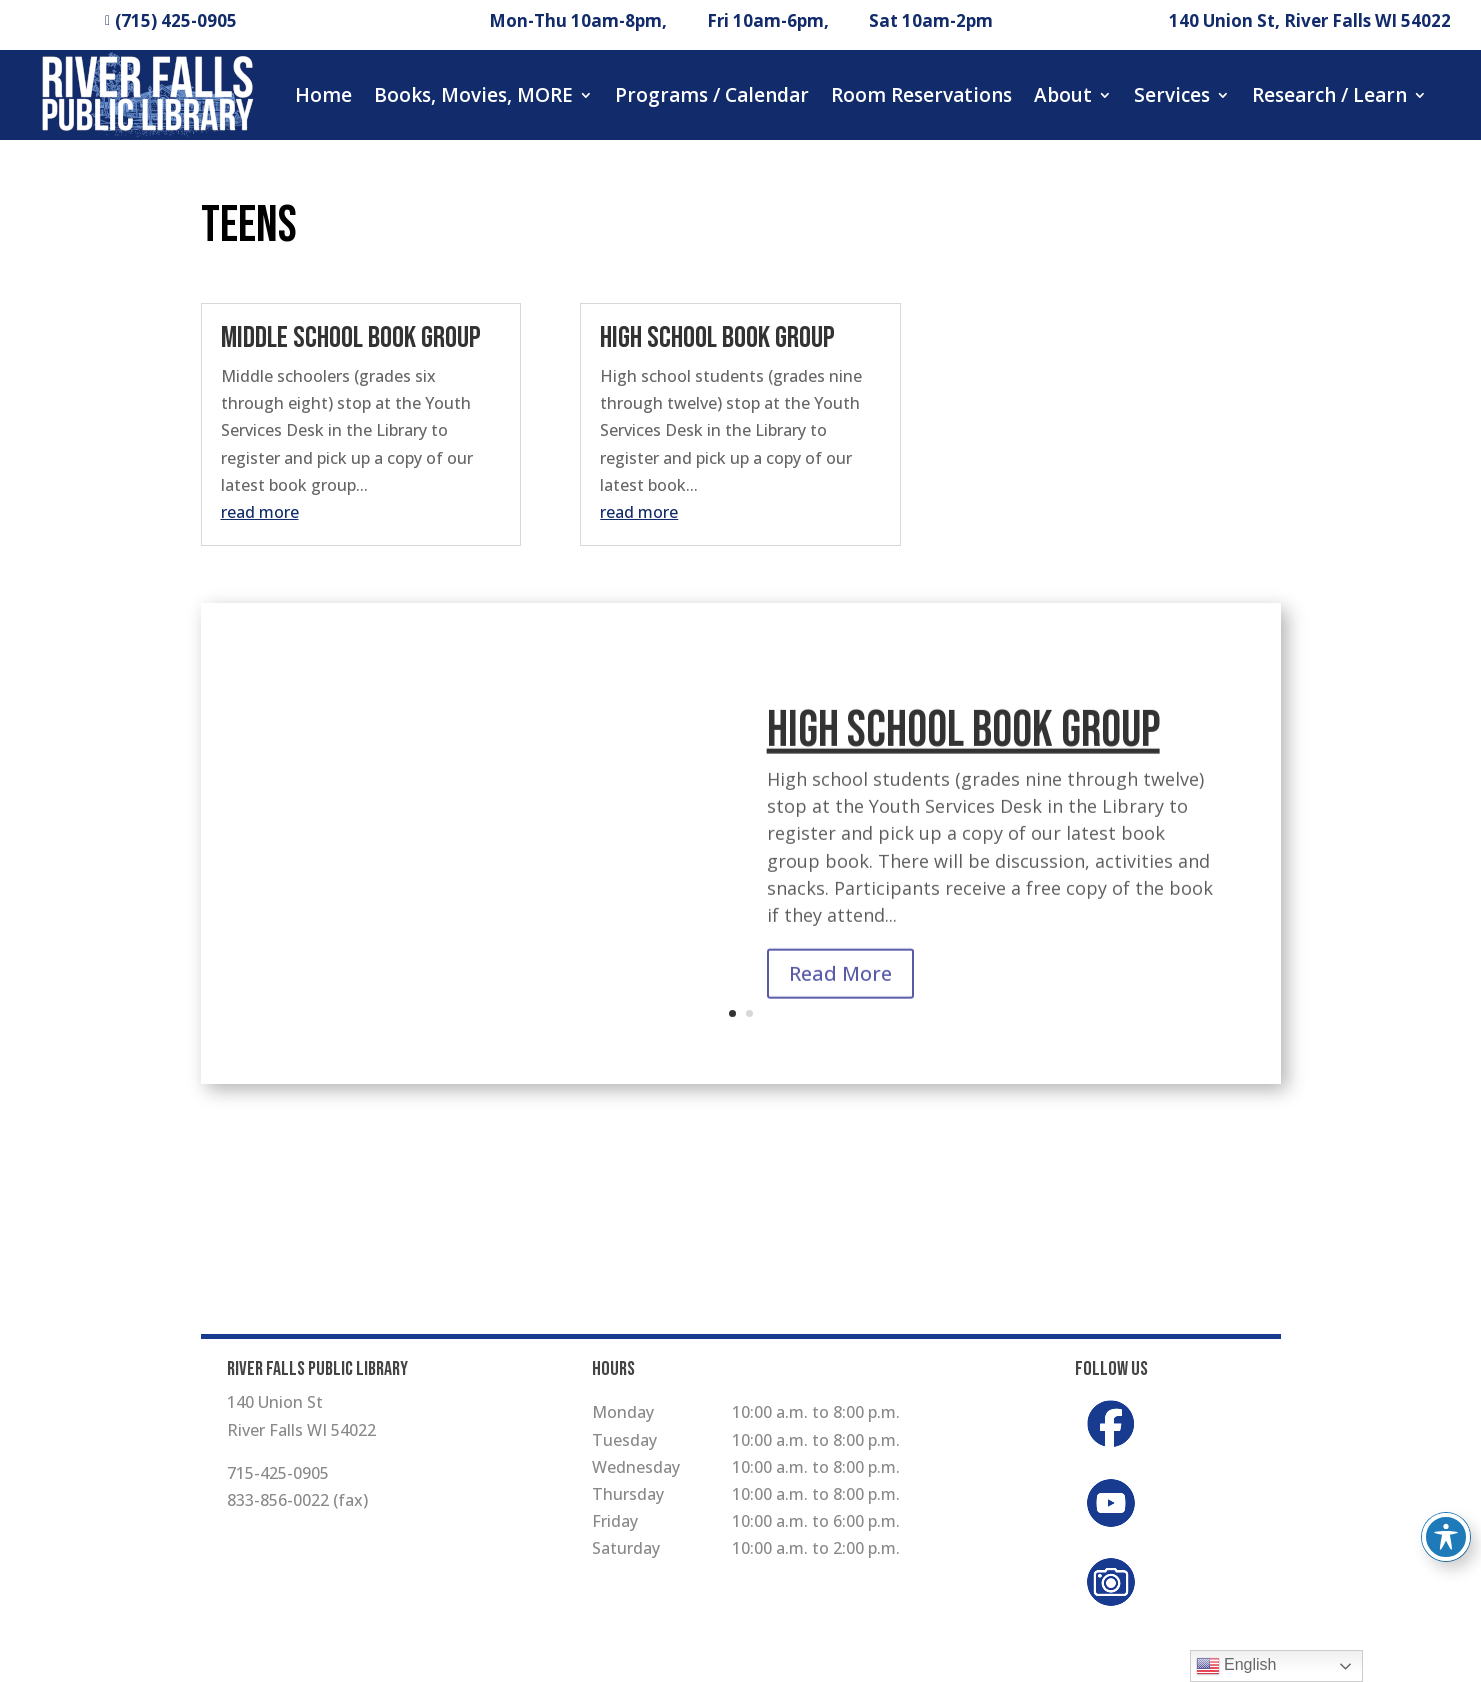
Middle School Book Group (351, 338)
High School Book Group (717, 338)
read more (260, 512)
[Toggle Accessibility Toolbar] (1446, 1537)
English (1236, 1666)
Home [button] (323, 95)
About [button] (1063, 95)
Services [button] (1172, 95)
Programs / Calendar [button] (712, 95)
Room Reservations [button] (921, 95)
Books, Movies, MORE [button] (473, 95)
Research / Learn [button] (1329, 95)
